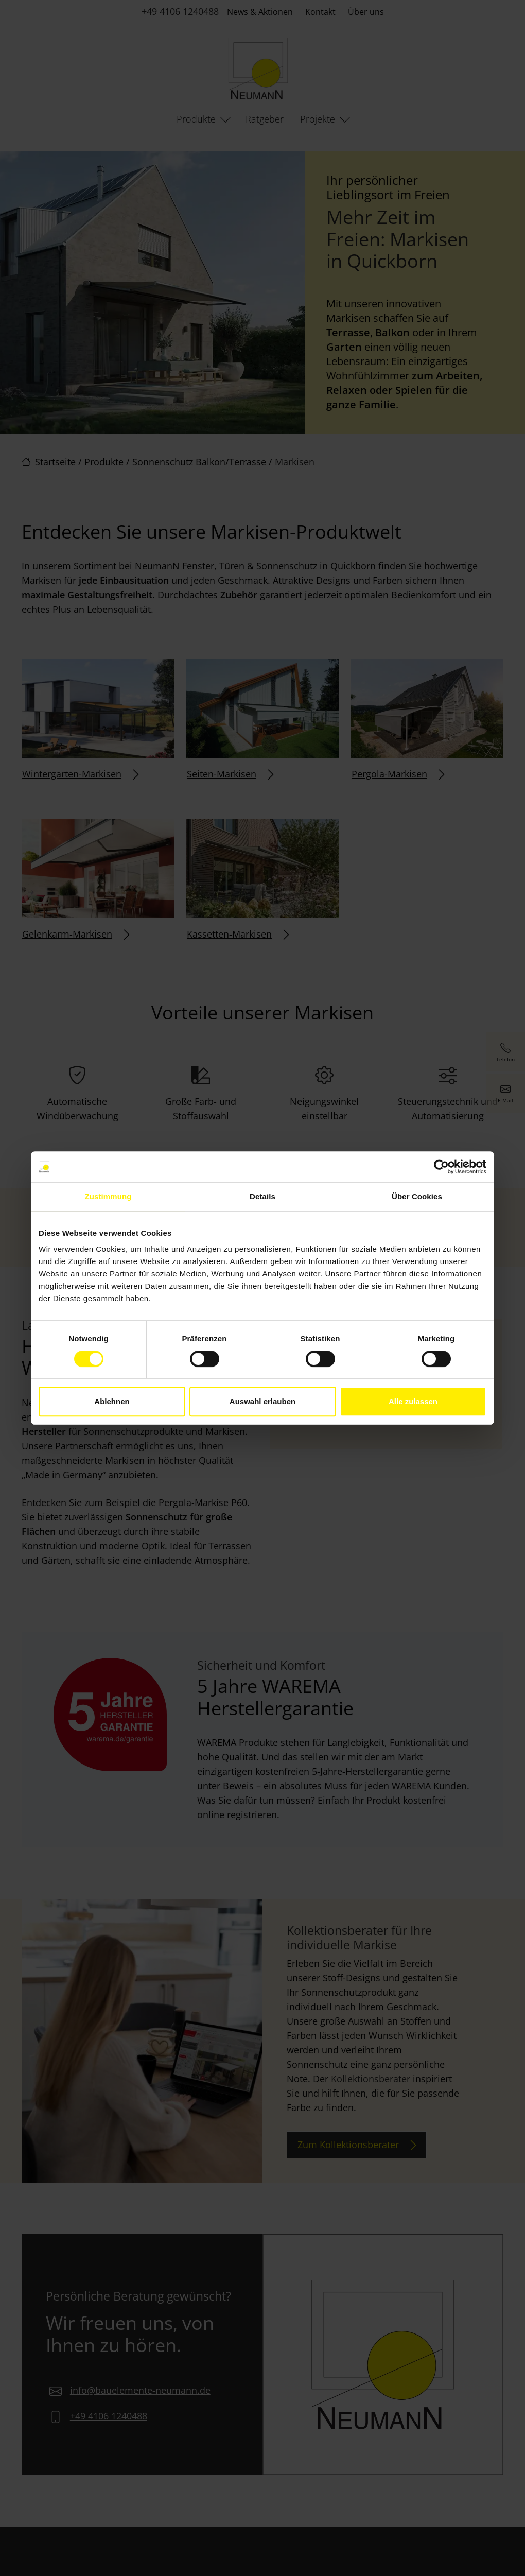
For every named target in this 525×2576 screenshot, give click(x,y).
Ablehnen (111, 1401)
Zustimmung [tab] (108, 1196)
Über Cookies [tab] (417, 1196)
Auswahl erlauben (262, 1401)
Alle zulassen (413, 1401)
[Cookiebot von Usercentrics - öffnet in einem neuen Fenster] (441, 1166)
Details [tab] (262, 1196)
